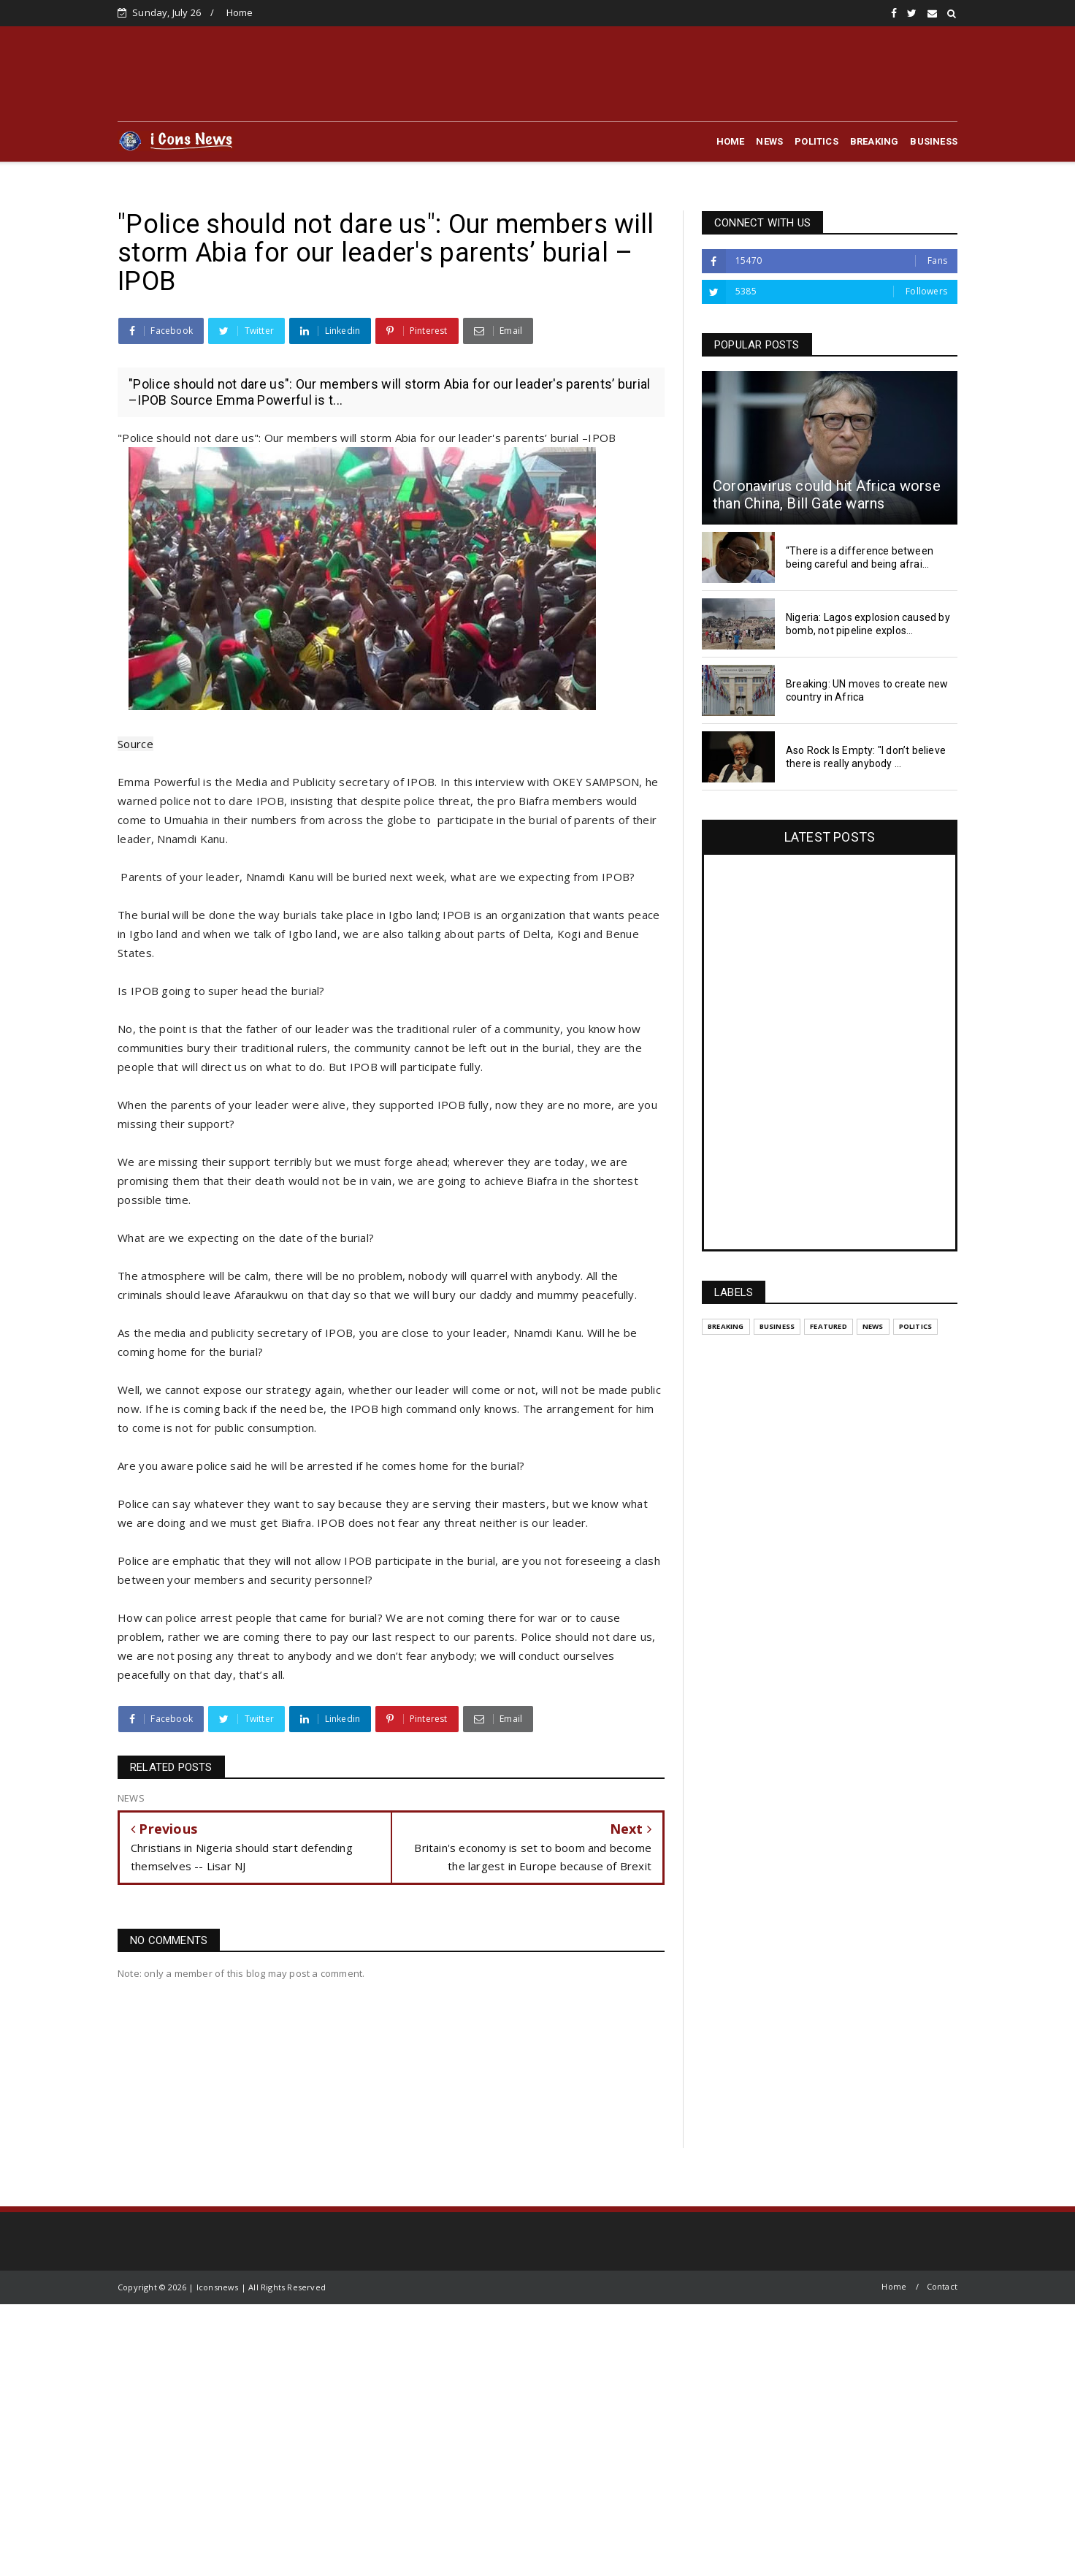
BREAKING (874, 141)
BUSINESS (933, 141)
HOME (730, 141)
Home (239, 12)
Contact (942, 2286)
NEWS (769, 141)
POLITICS (816, 141)
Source (135, 743)
